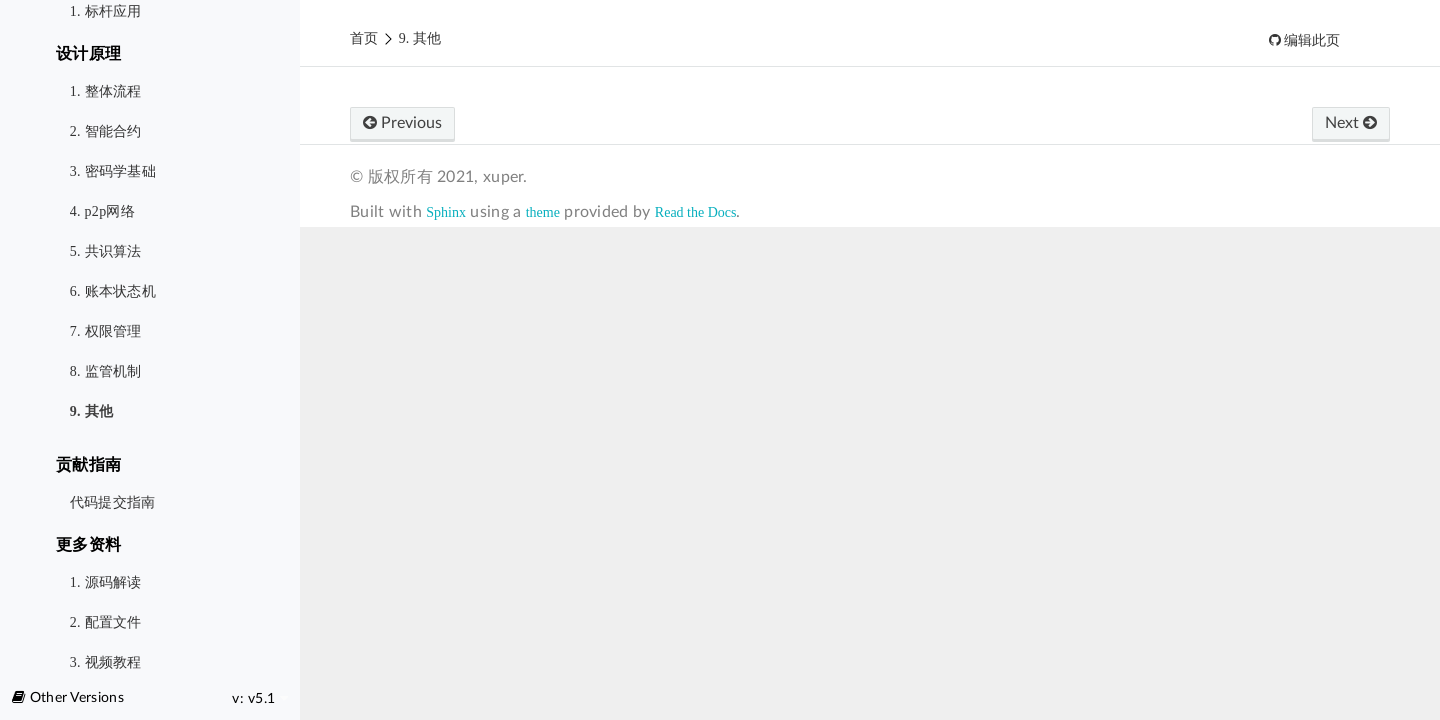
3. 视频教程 (106, 662)
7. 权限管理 (106, 331)
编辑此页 (1311, 40)
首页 (364, 38)
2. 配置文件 (106, 622)
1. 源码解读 (106, 582)
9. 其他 (92, 411)
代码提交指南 (113, 502)
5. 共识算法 (106, 251)
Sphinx (446, 212)
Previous (402, 123)
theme (543, 212)
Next (1351, 123)
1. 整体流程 (106, 91)
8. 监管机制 (106, 371)
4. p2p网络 (102, 211)
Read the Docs (696, 212)
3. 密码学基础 (113, 171)
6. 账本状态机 (113, 291)
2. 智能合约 (106, 131)
